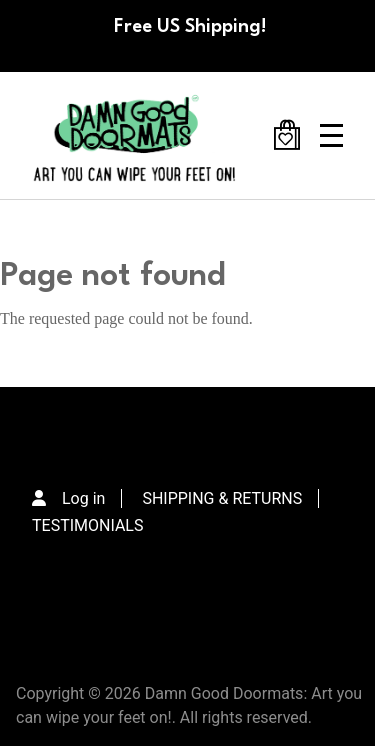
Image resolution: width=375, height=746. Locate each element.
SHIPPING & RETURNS (222, 498)
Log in (83, 498)
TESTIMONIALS (87, 525)
